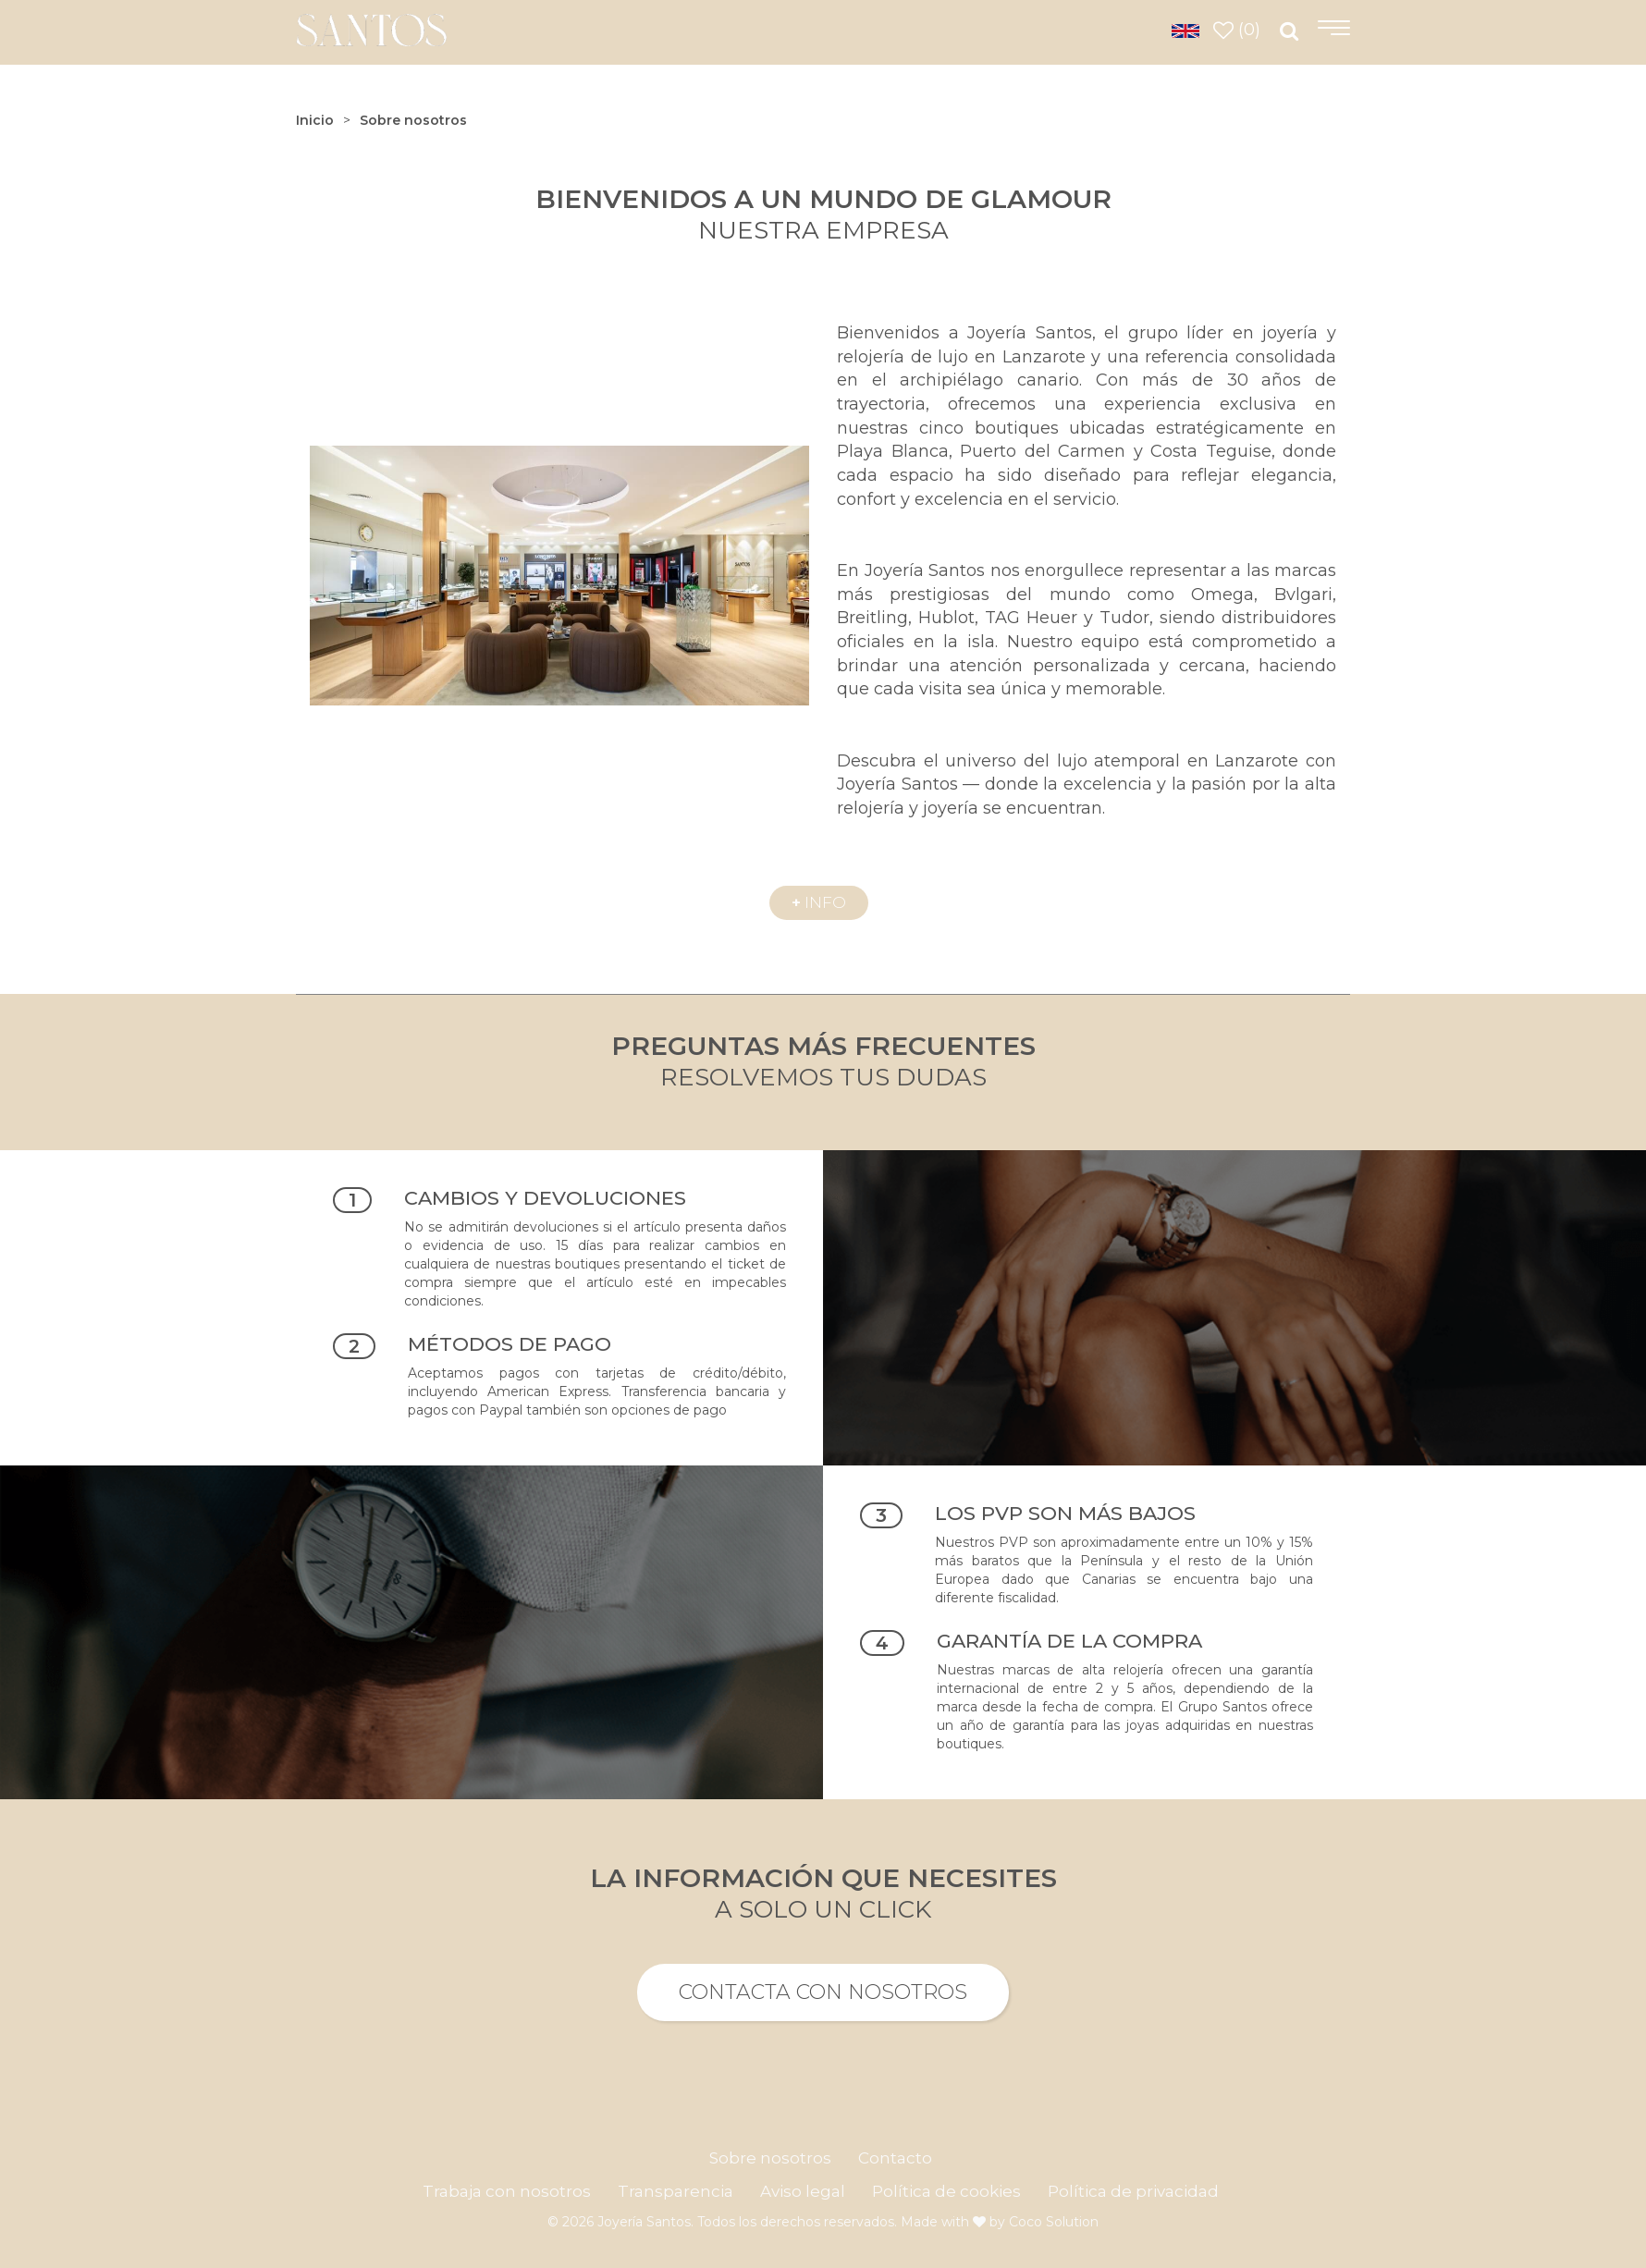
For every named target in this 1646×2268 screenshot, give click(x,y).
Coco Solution (1054, 2221)
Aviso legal (802, 2191)
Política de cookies (946, 2191)
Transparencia (675, 2191)
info (819, 902)
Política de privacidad (1133, 2191)
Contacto (895, 2158)
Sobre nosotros (770, 2158)
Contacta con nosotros (823, 1992)
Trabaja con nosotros (507, 2191)
